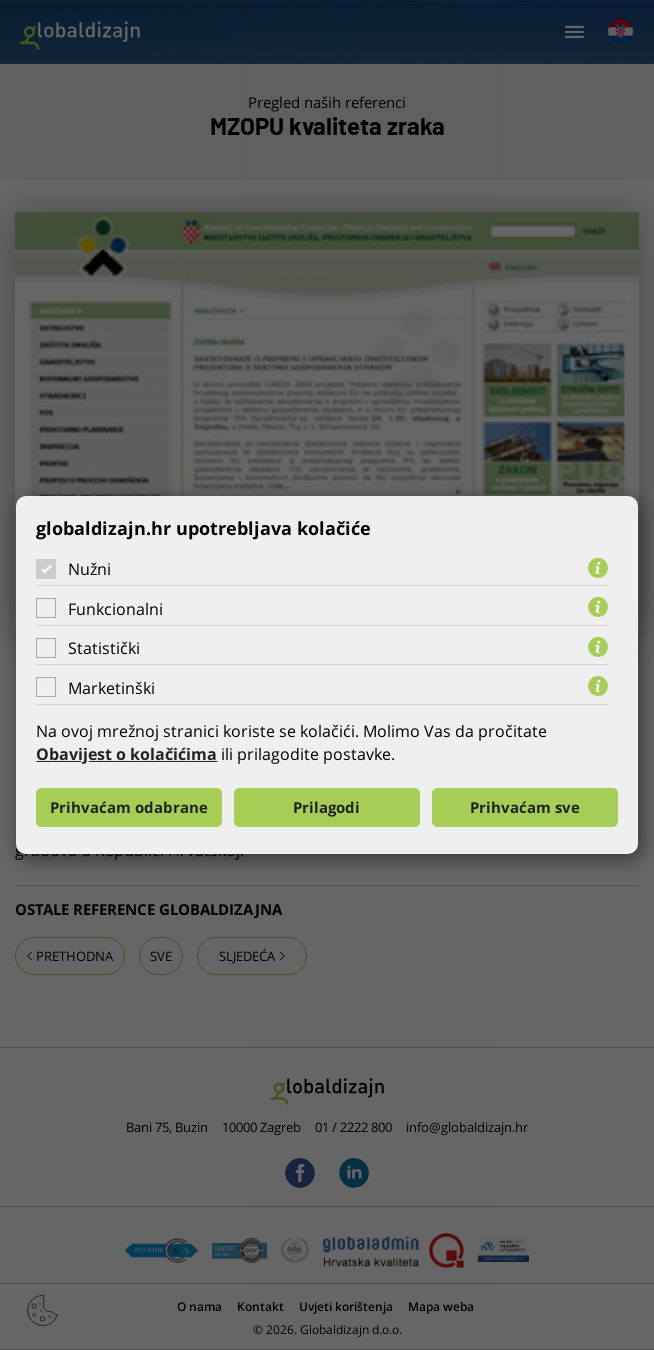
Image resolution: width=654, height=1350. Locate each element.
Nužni (89, 569)
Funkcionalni (115, 609)
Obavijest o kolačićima (126, 754)
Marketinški (111, 688)
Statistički (104, 648)
